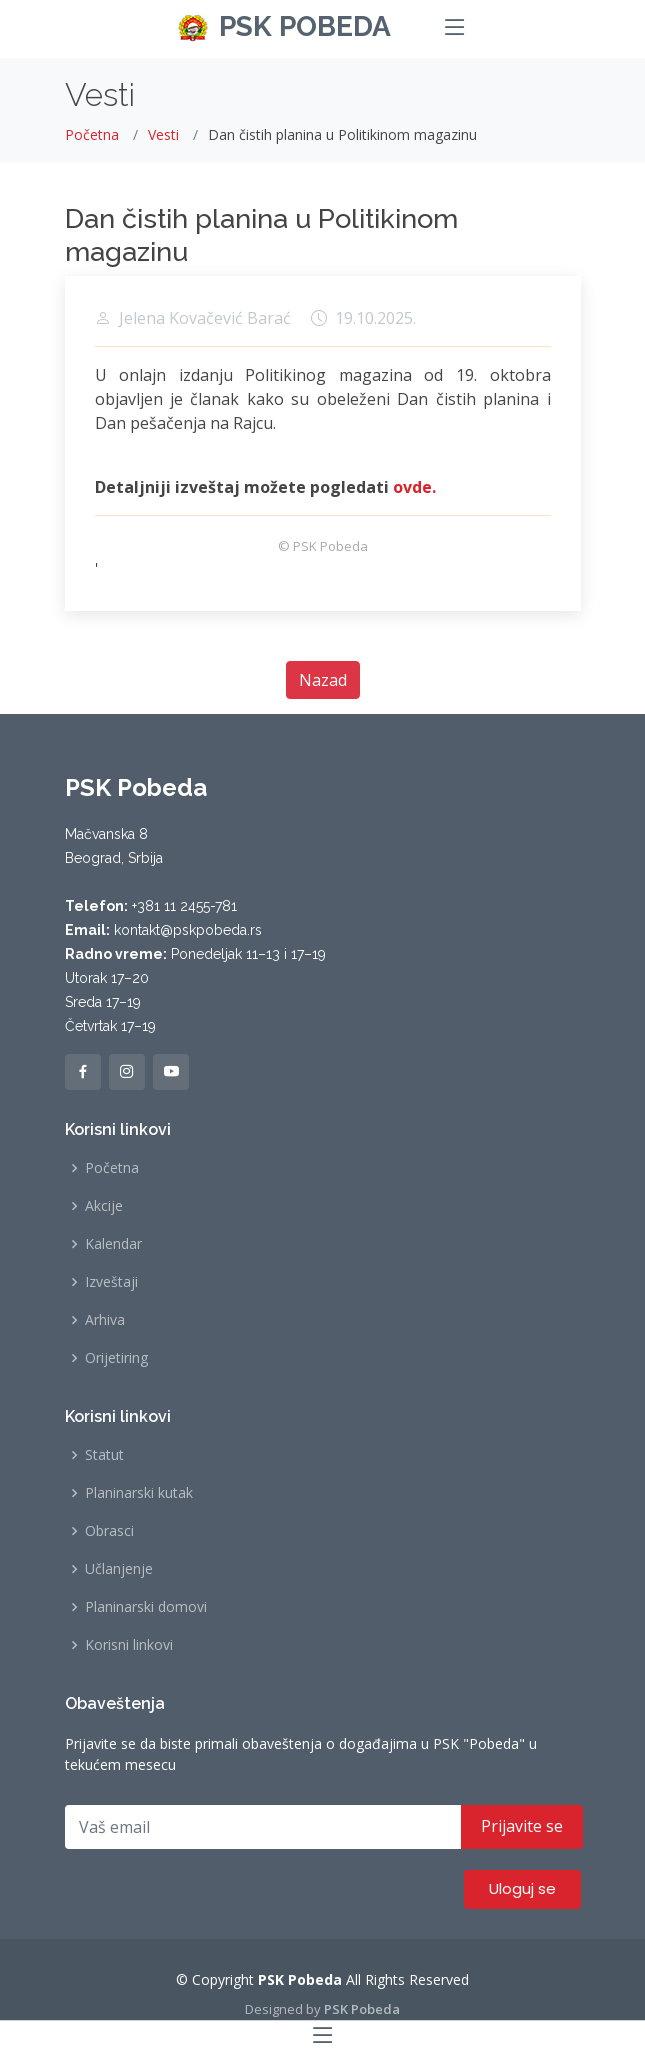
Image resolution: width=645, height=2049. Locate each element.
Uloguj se (522, 1888)
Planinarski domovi (146, 1607)
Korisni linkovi (129, 1645)
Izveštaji (111, 1282)
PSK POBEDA (305, 26)
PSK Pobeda (362, 2009)
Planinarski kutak (139, 1493)
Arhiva (105, 1320)
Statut (104, 1455)
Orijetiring (116, 1358)
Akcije (104, 1206)
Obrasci (109, 1531)
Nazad (323, 680)
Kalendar (113, 1244)
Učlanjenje (119, 1569)
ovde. (414, 487)
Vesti (163, 134)
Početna (92, 134)
